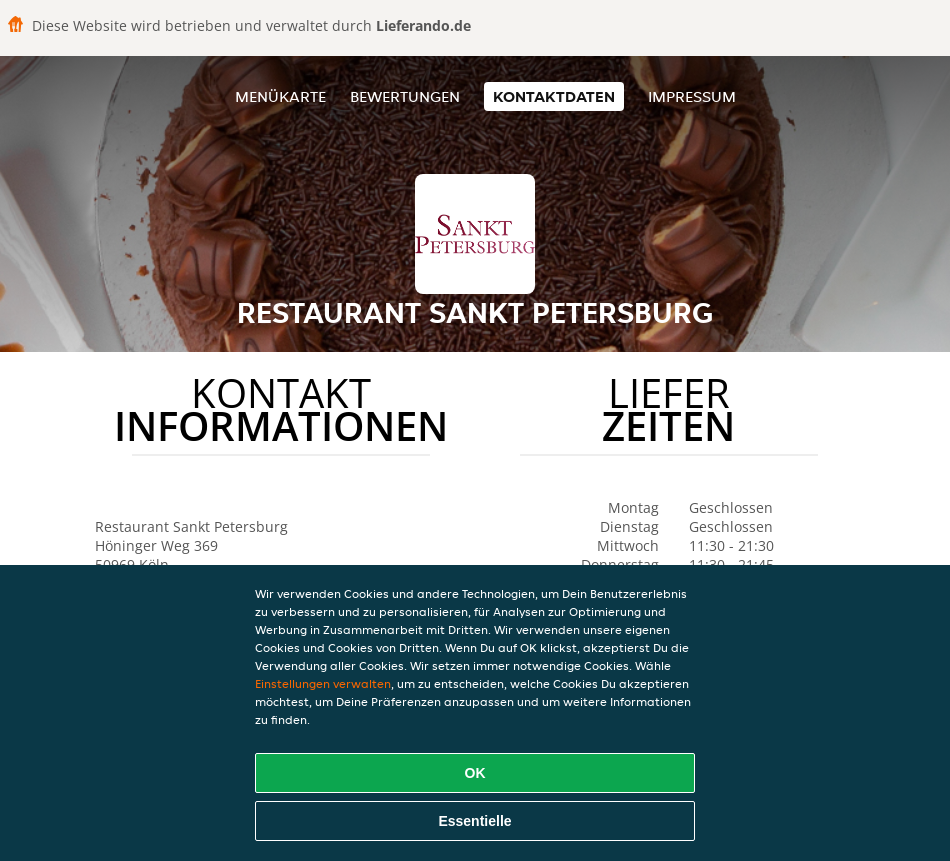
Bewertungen (405, 96)
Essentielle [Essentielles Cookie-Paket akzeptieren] (474, 821)
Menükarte (280, 96)
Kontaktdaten (554, 96)
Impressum (692, 96)
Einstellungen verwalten (323, 683)
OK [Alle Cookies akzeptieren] (475, 773)
